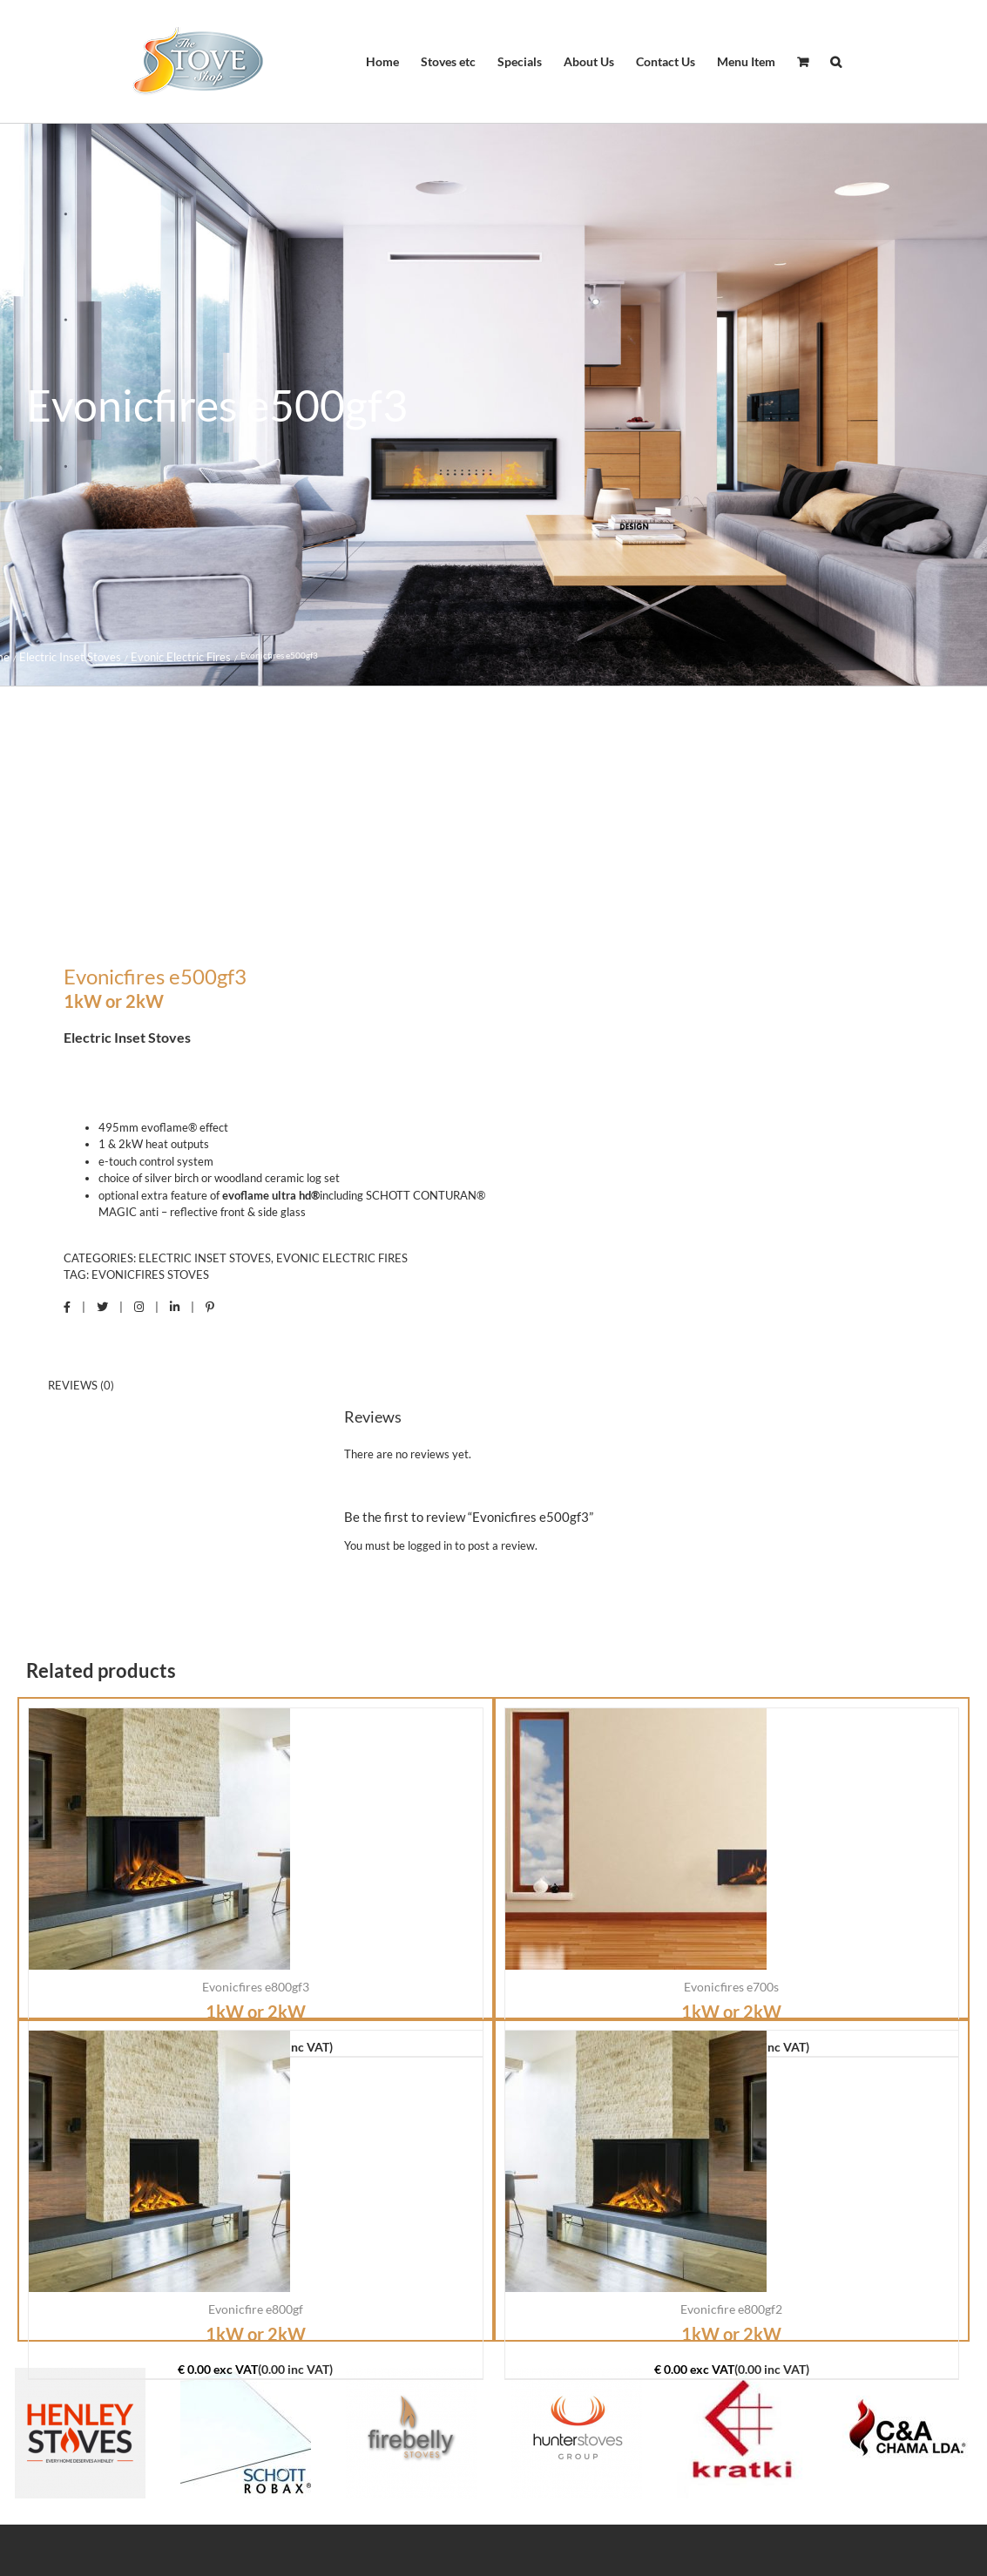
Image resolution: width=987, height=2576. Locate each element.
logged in (430, 1545)
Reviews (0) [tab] (81, 1385)
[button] (836, 62)
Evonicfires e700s (731, 1986)
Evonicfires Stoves (150, 1274)
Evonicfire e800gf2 (731, 2309)
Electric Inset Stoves (205, 1258)
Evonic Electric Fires (342, 1258)
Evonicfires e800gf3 (255, 1986)
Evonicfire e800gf (255, 2309)
